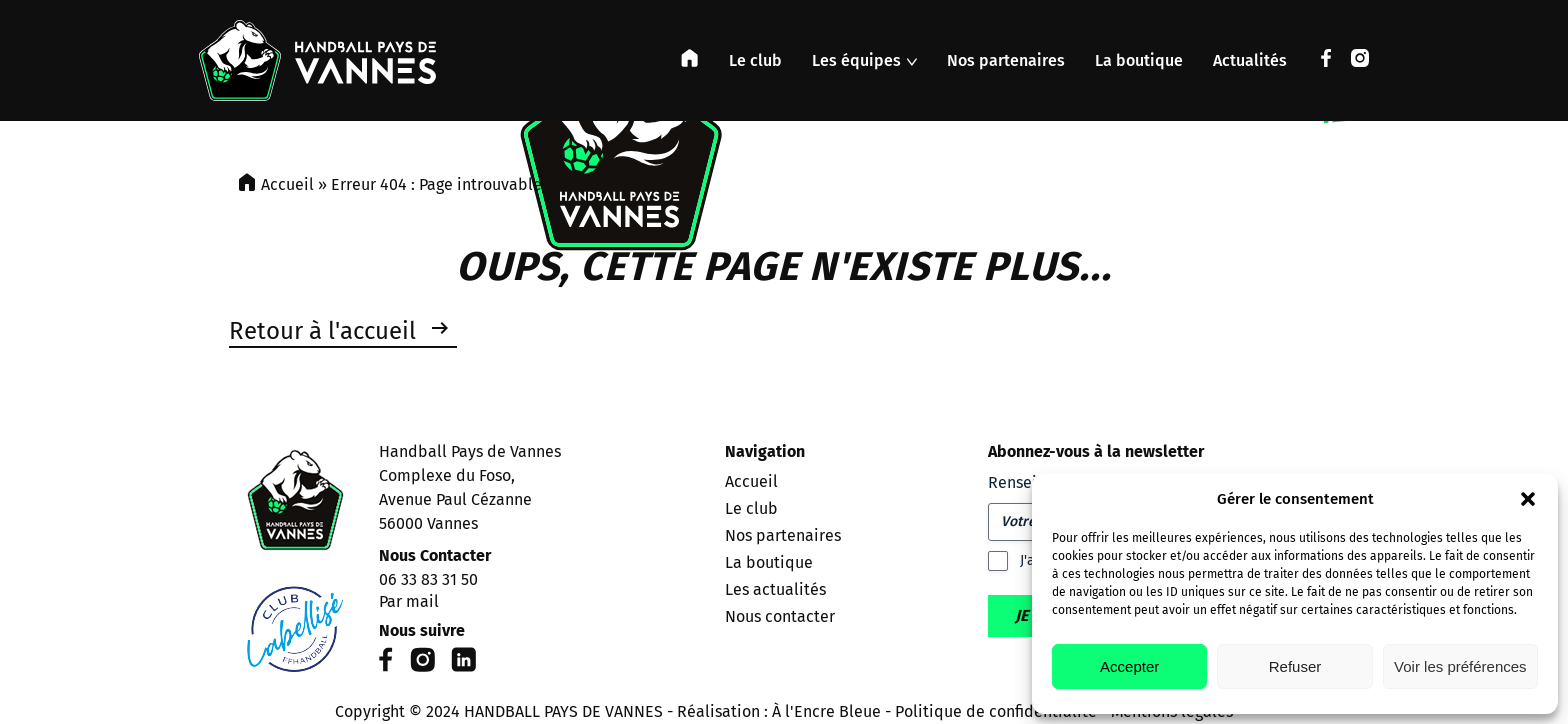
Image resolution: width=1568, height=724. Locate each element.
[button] (1528, 499)
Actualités (1250, 60)
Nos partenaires (1006, 60)
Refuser (1295, 666)
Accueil (287, 184)
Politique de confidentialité (996, 711)
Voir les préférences (1460, 666)
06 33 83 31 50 (428, 579)
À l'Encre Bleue (826, 711)
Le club (755, 60)
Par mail (409, 601)
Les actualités (775, 589)
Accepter (1129, 666)
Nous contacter (780, 616)
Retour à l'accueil (322, 331)
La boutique (1139, 60)
